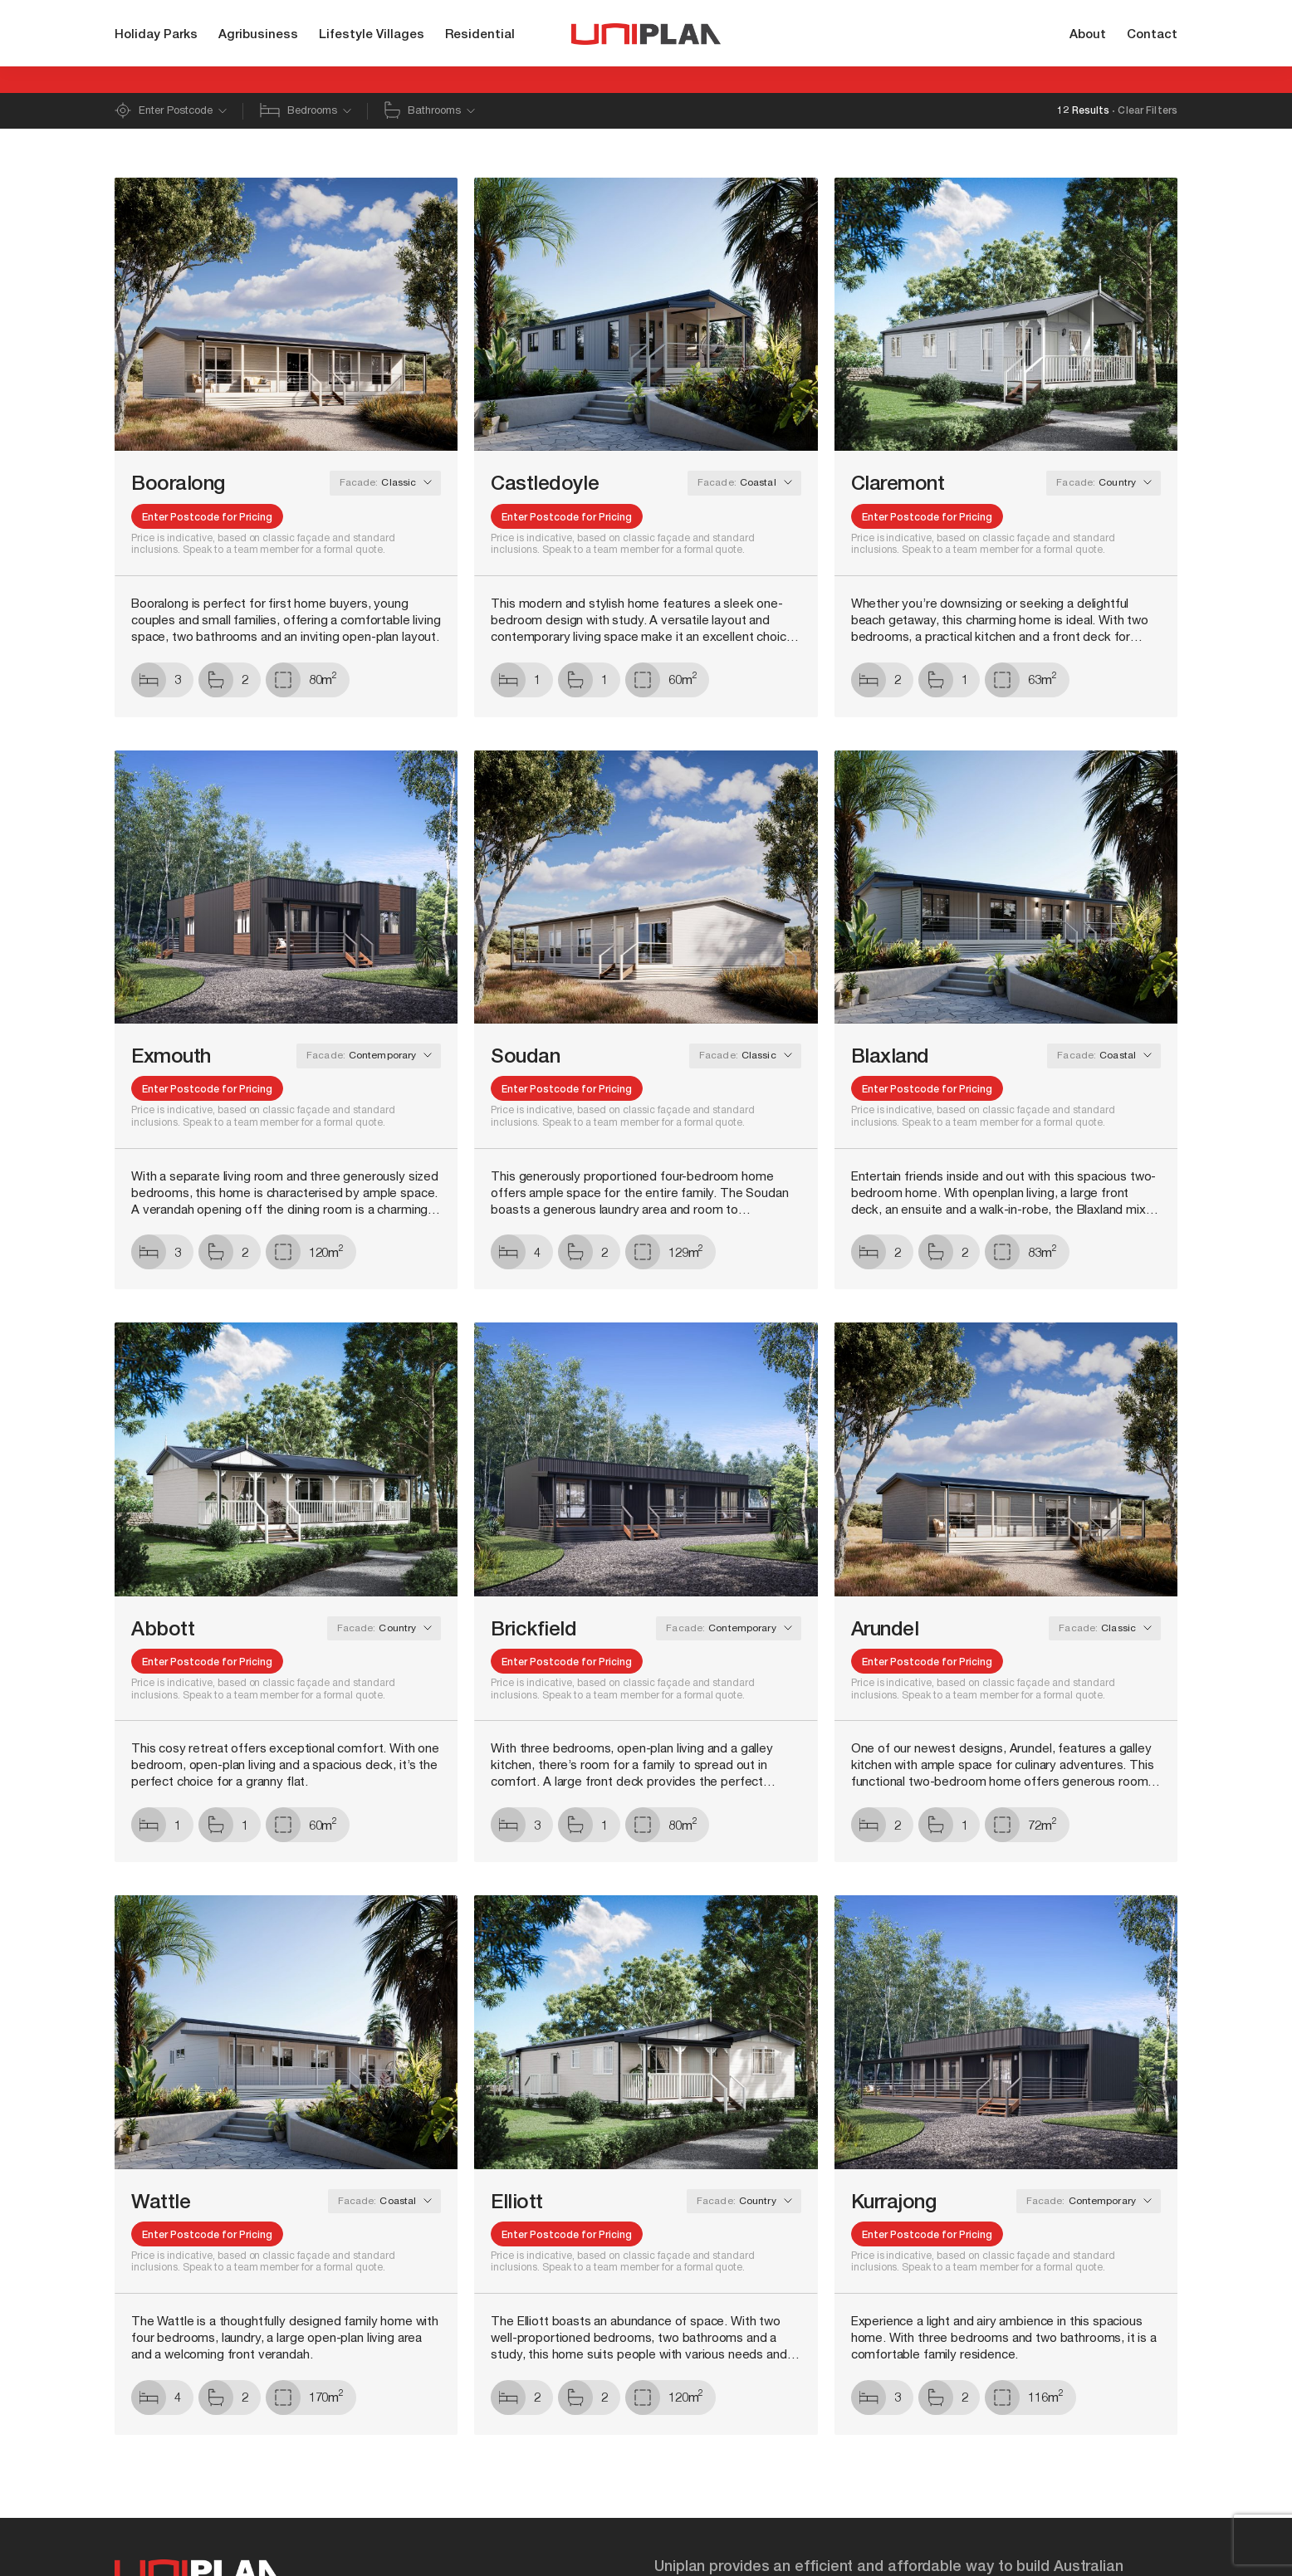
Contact (1152, 35)
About (1087, 35)
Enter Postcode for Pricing (207, 518)
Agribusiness (258, 35)
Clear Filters (1147, 111)
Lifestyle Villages (371, 35)
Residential (480, 35)
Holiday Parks (156, 35)
